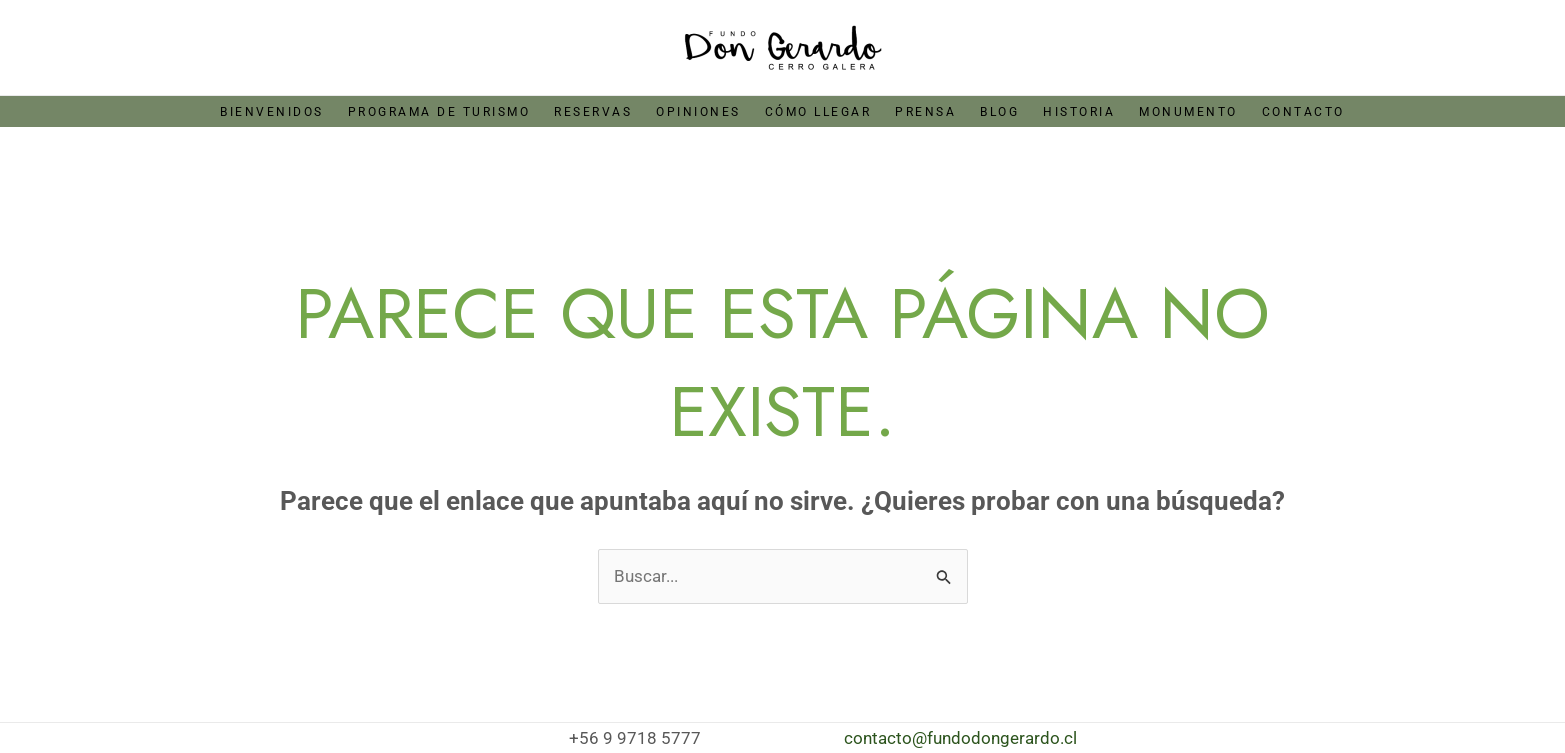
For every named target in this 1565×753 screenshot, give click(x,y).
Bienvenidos (272, 112)
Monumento (1188, 112)
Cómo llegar (818, 112)
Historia (1079, 112)
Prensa (925, 112)
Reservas (593, 112)
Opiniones (698, 112)
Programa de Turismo (439, 112)
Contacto (1303, 112)
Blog (999, 112)
